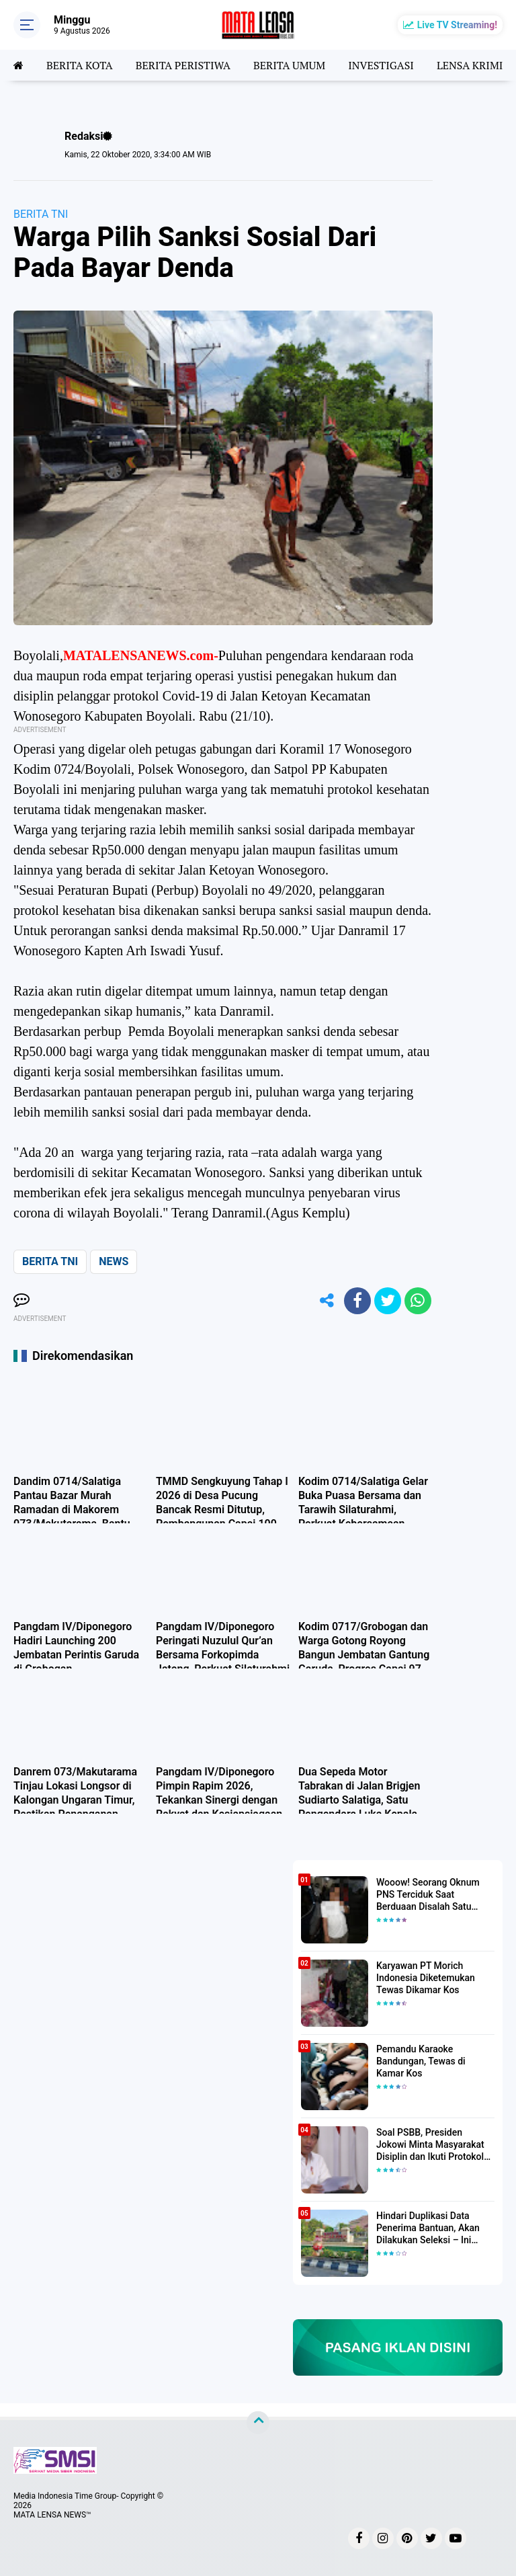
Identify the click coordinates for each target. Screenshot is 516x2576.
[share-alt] (327, 1300)
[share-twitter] (387, 1300)
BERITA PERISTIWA (183, 65)
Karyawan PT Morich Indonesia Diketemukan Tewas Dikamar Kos (425, 1977)
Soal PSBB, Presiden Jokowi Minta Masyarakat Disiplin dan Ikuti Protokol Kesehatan (430, 2145)
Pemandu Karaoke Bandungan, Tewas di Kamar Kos (421, 2061)
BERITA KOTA (79, 65)
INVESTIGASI (381, 65)
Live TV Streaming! (457, 24)
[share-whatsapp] (417, 1300)
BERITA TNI (40, 214)
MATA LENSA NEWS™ (52, 2515)
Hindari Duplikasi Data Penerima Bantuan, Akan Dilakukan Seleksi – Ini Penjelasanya (428, 2228)
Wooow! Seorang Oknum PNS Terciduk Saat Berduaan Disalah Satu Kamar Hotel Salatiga (428, 1895)
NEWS (113, 1261)
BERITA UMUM (289, 65)
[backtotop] (258, 2422)
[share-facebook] (357, 1300)
